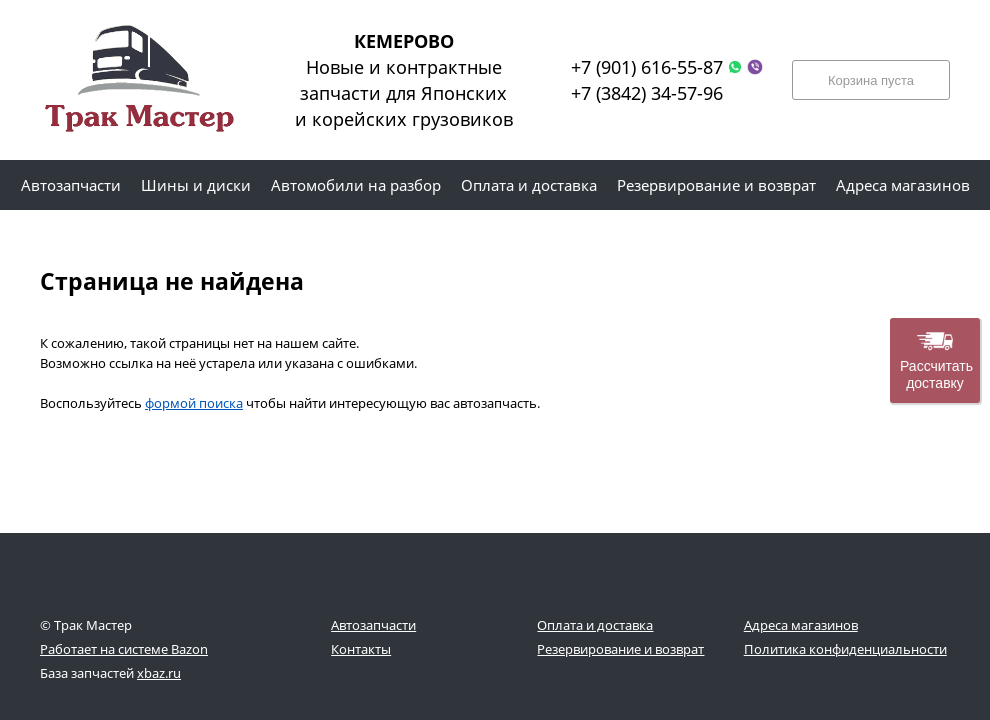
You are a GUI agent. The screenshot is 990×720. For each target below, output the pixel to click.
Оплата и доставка (595, 625)
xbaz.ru (159, 673)
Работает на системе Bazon (124, 649)
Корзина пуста (871, 80)
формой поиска (194, 403)
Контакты (361, 649)
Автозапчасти (373, 625)
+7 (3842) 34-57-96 (647, 93)
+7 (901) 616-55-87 (647, 67)
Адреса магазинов (801, 625)
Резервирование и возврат (620, 649)
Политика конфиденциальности (845, 649)
